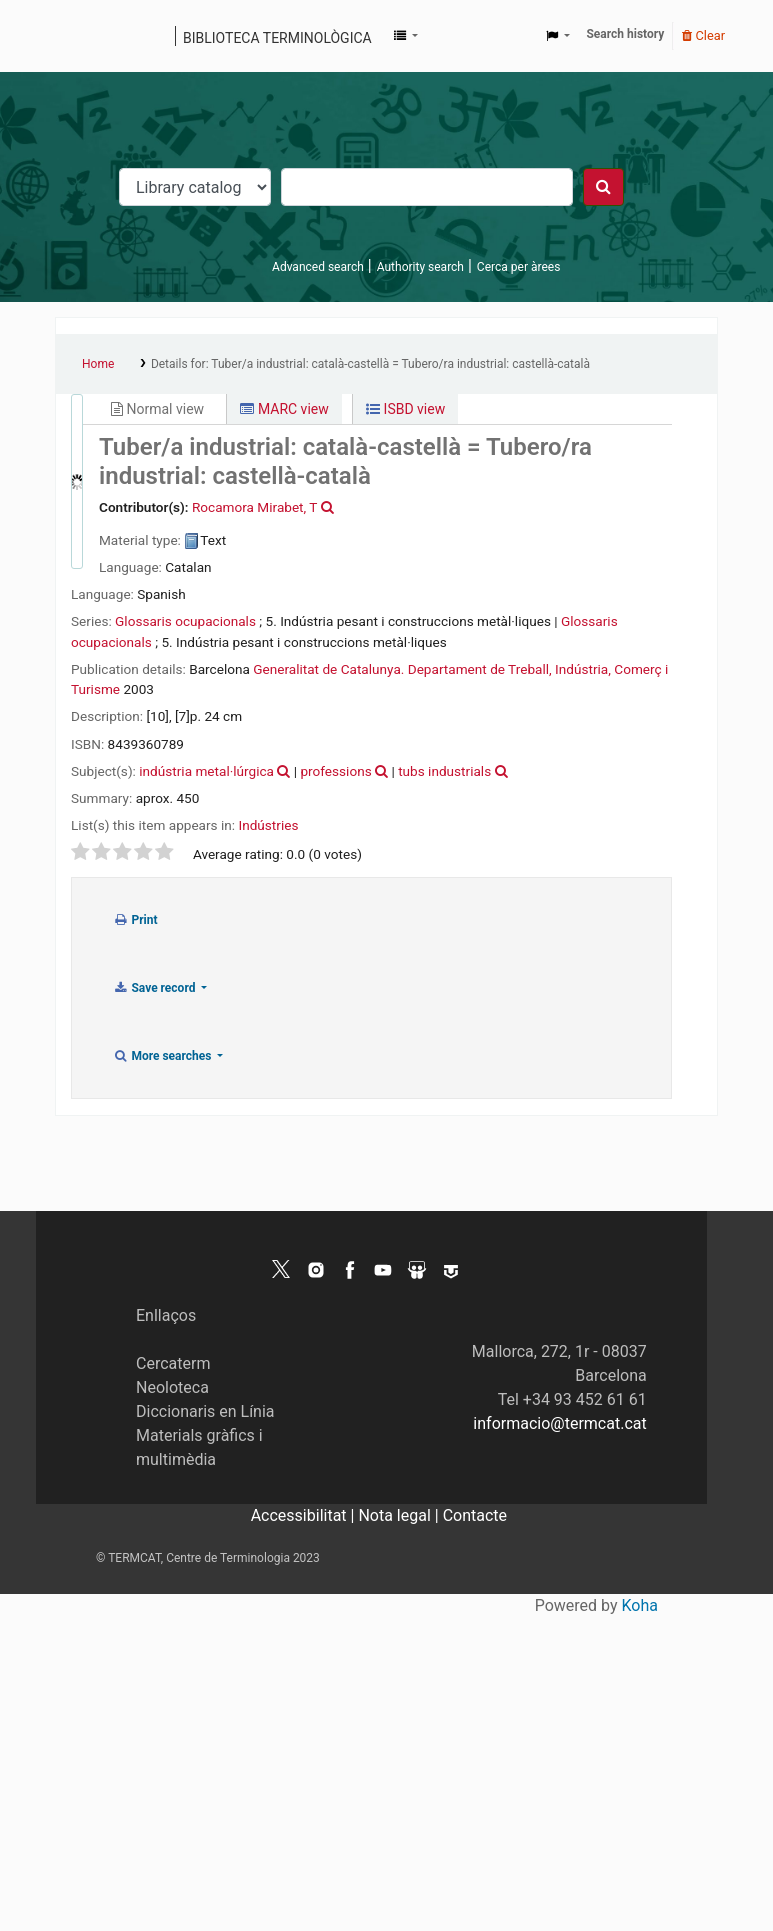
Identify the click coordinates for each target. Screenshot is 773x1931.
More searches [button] (163, 1056)
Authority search (420, 267)
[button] (406, 36)
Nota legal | (400, 1515)
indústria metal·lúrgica (206, 771)
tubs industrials (444, 771)
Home (98, 364)
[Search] (603, 187)
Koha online (77, 36)
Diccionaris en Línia (205, 1411)
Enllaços (166, 1315)
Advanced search (318, 267)
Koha (640, 1605)
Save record (155, 988)
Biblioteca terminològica (277, 38)
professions (335, 771)
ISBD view (405, 409)
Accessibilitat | (305, 1515)
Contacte (475, 1515)
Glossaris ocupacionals (185, 621)
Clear (703, 35)
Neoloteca (172, 1387)
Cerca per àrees (518, 267)
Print (135, 920)
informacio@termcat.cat (559, 1423)
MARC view (284, 409)
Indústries (268, 825)
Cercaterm (173, 1363)
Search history (625, 34)
